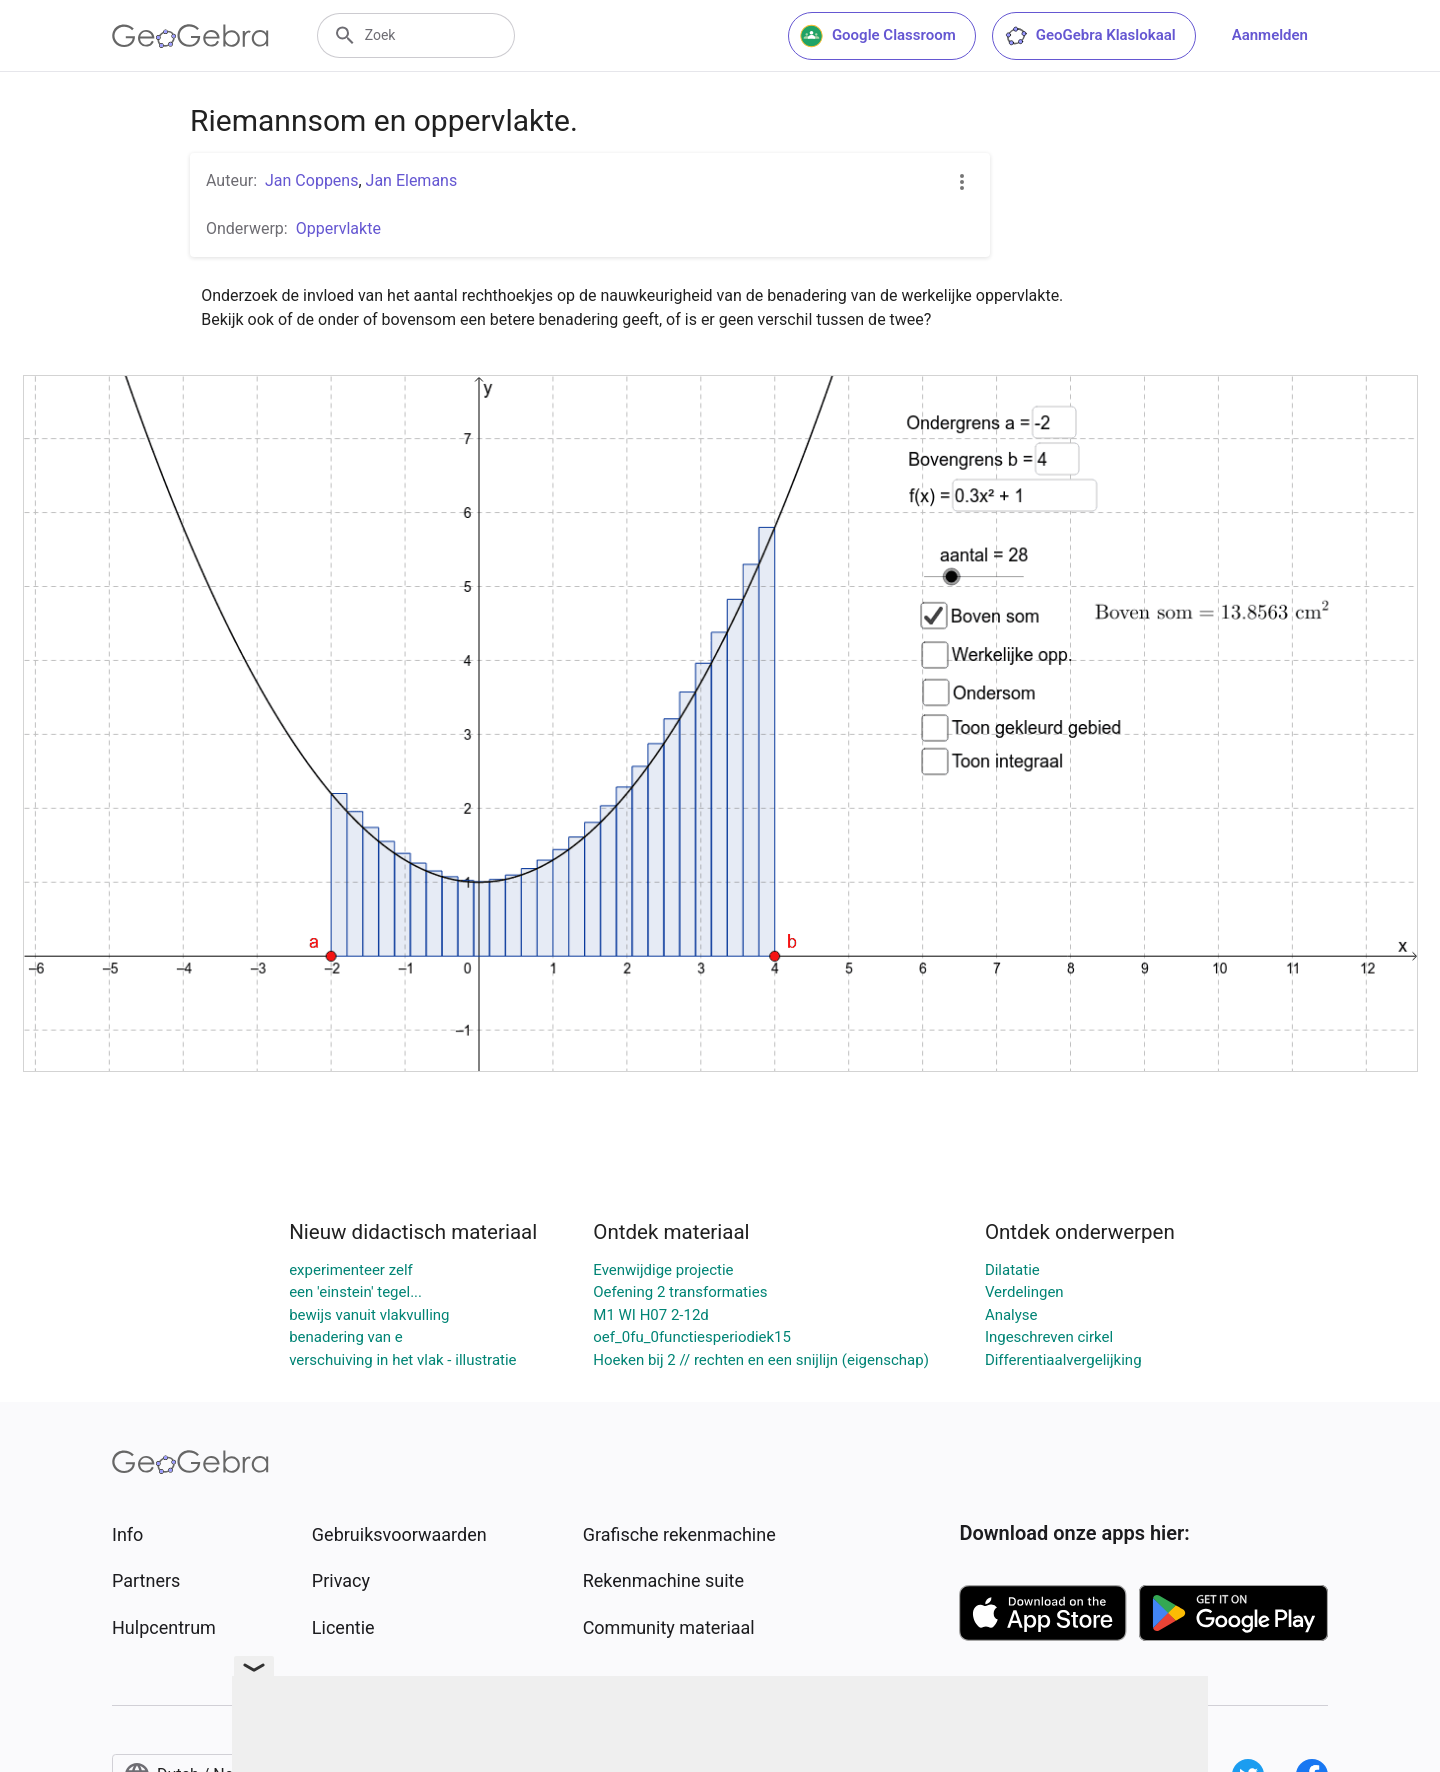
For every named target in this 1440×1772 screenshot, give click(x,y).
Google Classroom (878, 36)
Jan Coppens (311, 180)
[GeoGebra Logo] (190, 36)
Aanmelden (1270, 35)
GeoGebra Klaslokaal (1090, 36)
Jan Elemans (412, 180)
